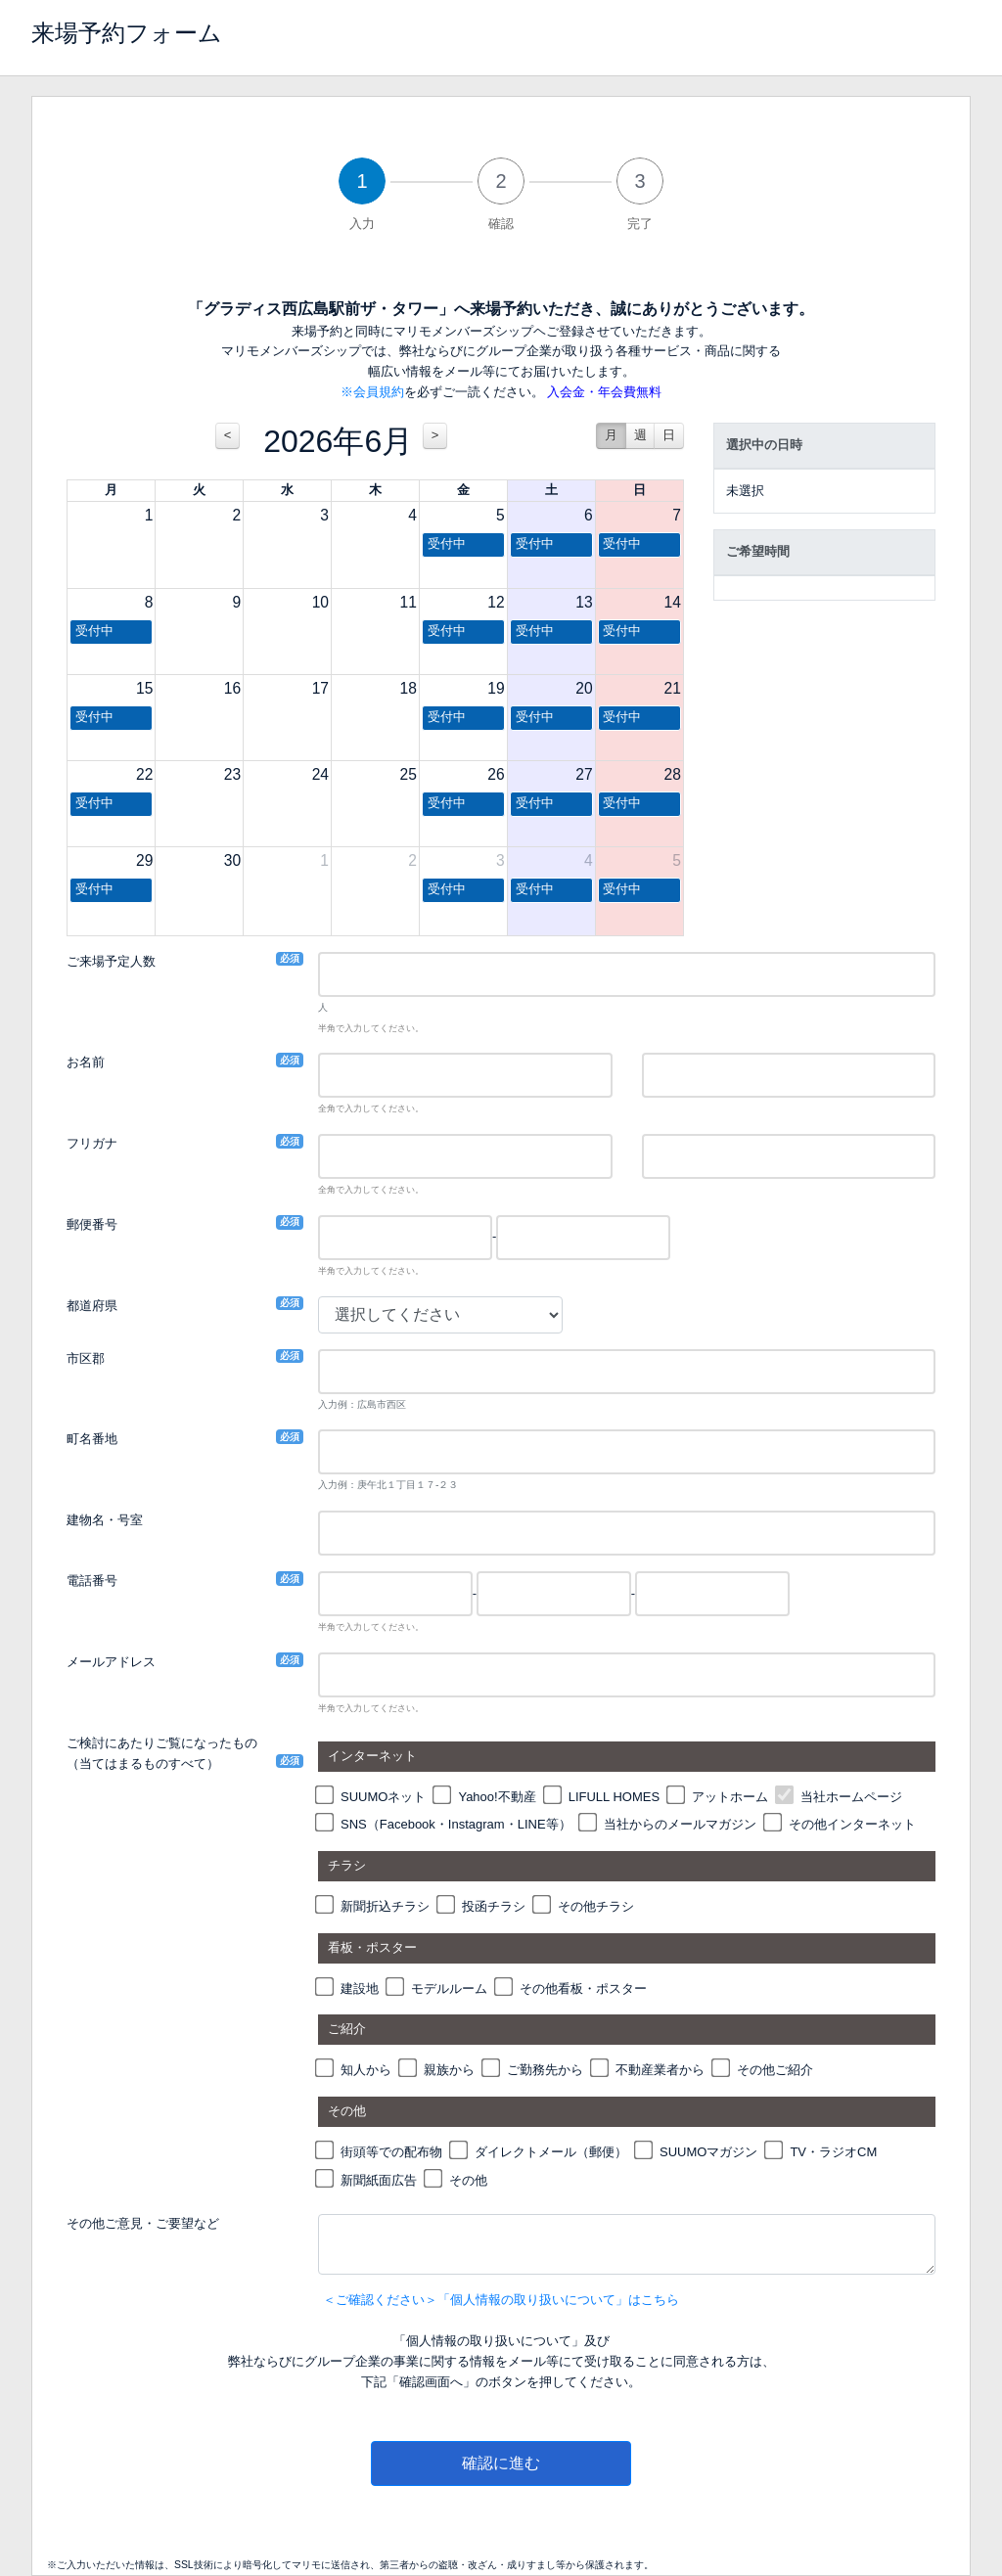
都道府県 (92, 1304)
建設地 (360, 1988)
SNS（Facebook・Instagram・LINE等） (456, 1824)
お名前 (86, 1061)
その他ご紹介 (775, 2069)
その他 (468, 2180)
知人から (366, 2069)
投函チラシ (493, 1906)
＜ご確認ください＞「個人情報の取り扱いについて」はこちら (501, 2299)
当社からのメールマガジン (680, 1824)
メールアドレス (111, 1660)
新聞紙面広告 (379, 2180)
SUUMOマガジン (708, 2152)
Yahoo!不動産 (496, 1796)
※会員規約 (372, 391)
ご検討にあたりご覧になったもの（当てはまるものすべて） (162, 1753)
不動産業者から (660, 2069)
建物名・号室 (105, 1520)
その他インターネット (852, 1824)
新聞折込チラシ (385, 1906)
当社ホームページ (851, 1796)
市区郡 (86, 1357)
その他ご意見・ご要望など (143, 2223)
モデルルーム (449, 1988)
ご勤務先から (545, 2069)
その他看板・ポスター (583, 1988)
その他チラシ (596, 1906)
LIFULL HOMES (614, 1796)
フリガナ (92, 1142)
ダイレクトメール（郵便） (551, 2152)
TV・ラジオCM (833, 2152)
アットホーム (730, 1796)
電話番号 (92, 1579)
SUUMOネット (383, 1796)
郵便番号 (92, 1223)
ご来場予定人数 (111, 960)
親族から (449, 2069)
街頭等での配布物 (391, 2152)
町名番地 (92, 1437)
